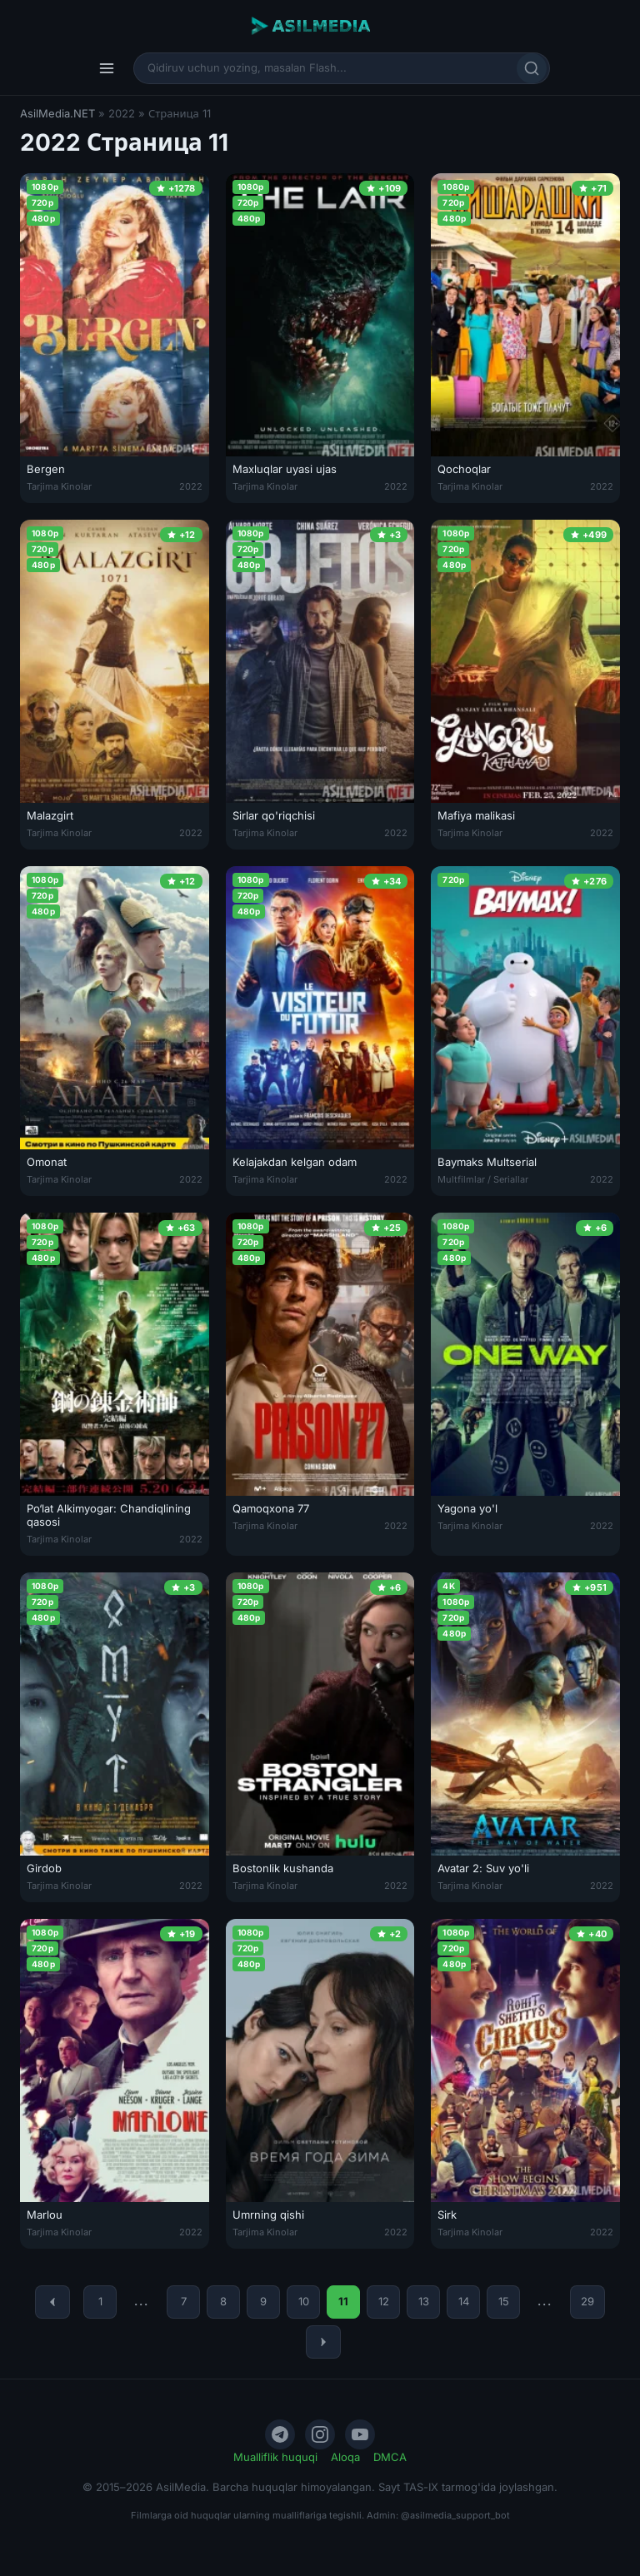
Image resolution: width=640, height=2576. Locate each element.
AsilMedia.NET (57, 113)
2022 (190, 486)
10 (303, 2301)
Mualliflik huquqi (275, 2457)
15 (503, 2301)
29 (587, 2301)
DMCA (390, 2457)
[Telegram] (280, 2434)
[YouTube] (360, 2434)
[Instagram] (320, 2434)
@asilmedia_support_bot (455, 2515)
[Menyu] (106, 68)
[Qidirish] (532, 68)
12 (383, 2301)
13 (423, 2301)
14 (463, 2301)
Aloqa (345, 2457)
